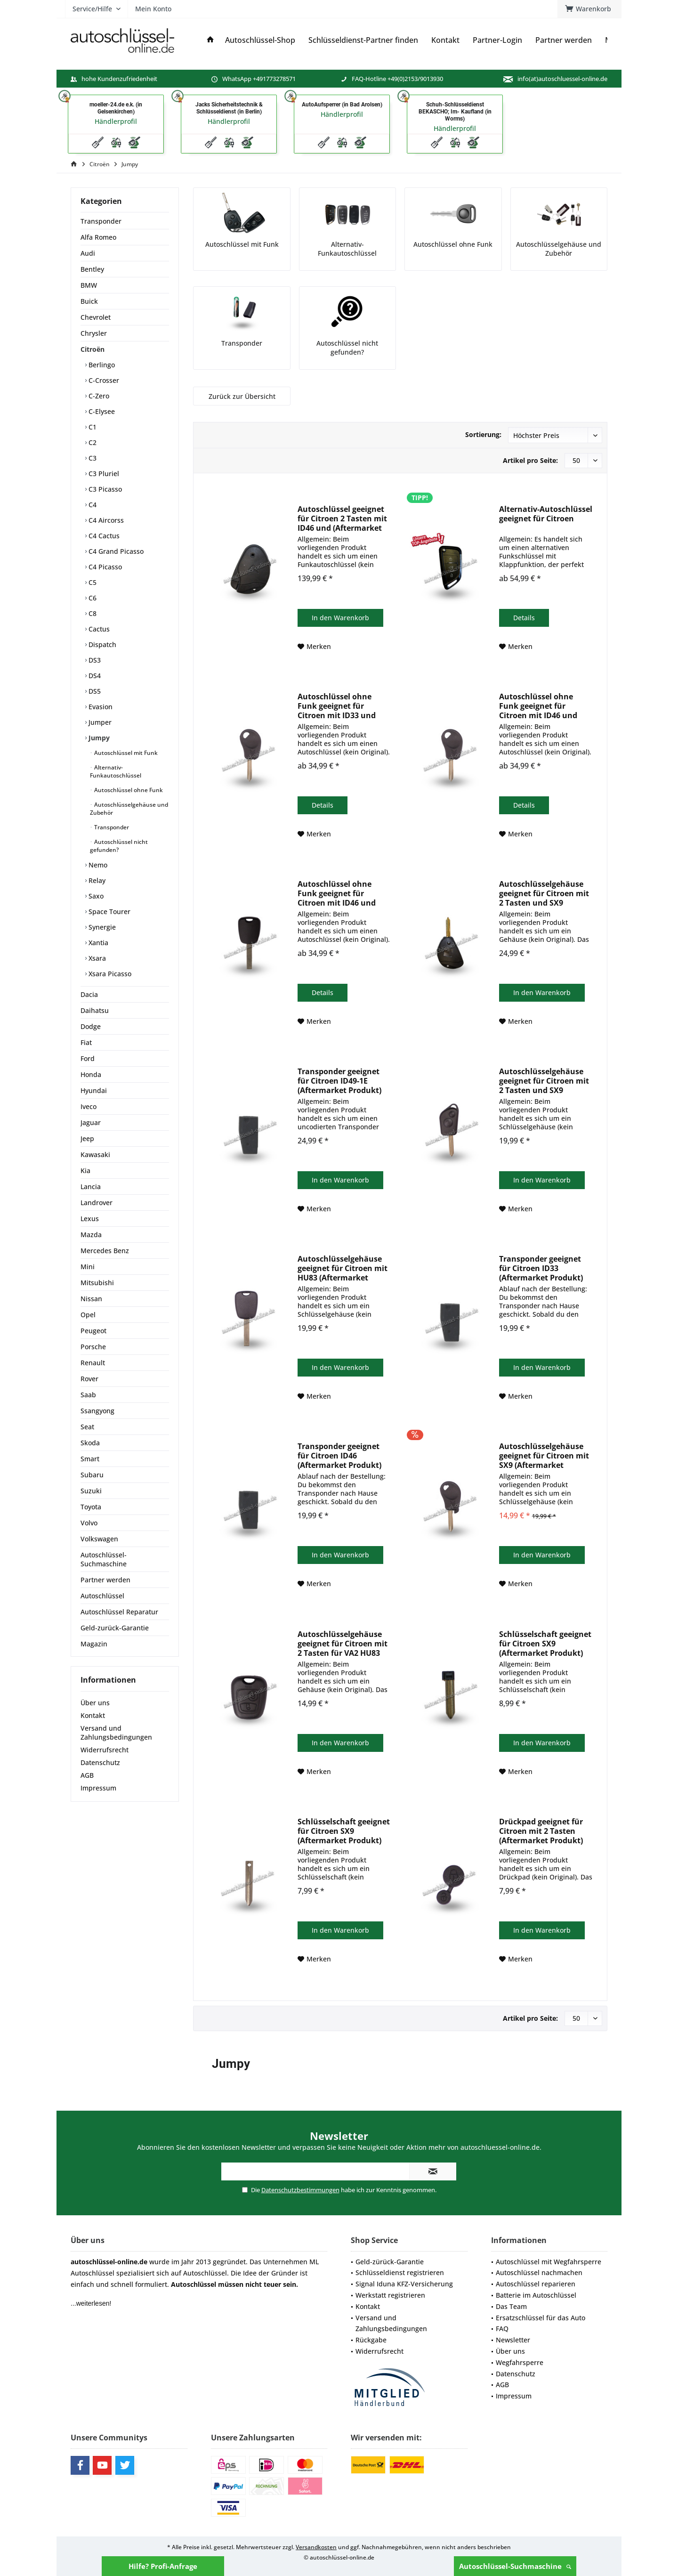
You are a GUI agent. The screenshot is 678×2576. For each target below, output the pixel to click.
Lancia (91, 1186)
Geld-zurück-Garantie (115, 1627)
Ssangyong (97, 1410)
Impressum (98, 1787)
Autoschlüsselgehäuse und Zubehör (129, 809)
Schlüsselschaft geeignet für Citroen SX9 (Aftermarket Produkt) (545, 1643)
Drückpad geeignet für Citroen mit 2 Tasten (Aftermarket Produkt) (541, 1831)
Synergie (101, 927)
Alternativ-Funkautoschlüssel (115, 771)
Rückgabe (371, 2339)
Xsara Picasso (109, 973)
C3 (92, 458)
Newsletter (513, 2339)
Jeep (87, 1138)
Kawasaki (95, 1154)
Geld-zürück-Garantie (389, 2261)
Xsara (96, 958)
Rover (89, 1378)
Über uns (95, 1702)
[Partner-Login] (497, 40)
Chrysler (94, 333)
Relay (96, 880)
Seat (87, 1426)
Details (524, 617)
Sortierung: (483, 434)
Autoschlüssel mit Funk (125, 753)
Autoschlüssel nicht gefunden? (119, 846)
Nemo (97, 864)
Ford (88, 1058)
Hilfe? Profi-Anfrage (163, 2566)
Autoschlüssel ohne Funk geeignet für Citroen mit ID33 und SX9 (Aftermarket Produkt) (337, 706)
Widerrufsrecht (105, 1749)
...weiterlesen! (91, 2303)
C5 (92, 582)
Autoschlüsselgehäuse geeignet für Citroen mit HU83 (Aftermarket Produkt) (342, 1268)
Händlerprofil (116, 121)
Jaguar (91, 1122)
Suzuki (91, 1490)
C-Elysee (101, 411)
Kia (85, 1170)
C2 (92, 442)
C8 (92, 613)
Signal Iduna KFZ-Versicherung (404, 2283)
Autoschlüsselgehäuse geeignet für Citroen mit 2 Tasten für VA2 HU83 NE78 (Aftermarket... (342, 1643)
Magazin (94, 1643)
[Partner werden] (563, 40)
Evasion (100, 706)
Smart (90, 1458)
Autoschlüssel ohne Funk (128, 790)
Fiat (86, 1042)
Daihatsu (95, 1010)
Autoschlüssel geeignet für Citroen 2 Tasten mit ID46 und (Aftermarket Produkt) (342, 518)
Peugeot (93, 1330)
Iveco (89, 1106)
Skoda (90, 1442)
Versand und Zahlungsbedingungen (116, 1733)
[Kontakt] (445, 40)
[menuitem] (589, 9)
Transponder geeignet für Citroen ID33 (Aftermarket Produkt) (541, 1268)
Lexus (90, 1218)
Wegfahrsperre (519, 2362)
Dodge (91, 1026)
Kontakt (93, 1715)
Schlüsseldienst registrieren (399, 2272)
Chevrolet (96, 317)
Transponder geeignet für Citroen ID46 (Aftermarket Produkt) (339, 1456)
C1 (92, 426)
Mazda (91, 1234)
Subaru (92, 1474)
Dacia (89, 994)
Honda (91, 1074)
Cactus (98, 628)
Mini (88, 1266)
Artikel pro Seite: (530, 460)
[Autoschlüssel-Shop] (260, 40)
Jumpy (98, 737)
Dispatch (101, 644)
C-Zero (98, 395)
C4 (92, 504)
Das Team (511, 2306)
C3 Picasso (104, 489)
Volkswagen (99, 1538)
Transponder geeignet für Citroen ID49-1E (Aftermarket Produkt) (339, 1081)
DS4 (94, 675)
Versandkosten (316, 2547)
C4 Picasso (104, 566)
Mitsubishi (97, 1282)
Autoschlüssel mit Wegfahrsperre (548, 2261)
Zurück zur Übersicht (242, 396)
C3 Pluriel (103, 473)
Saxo (95, 895)
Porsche (93, 1346)
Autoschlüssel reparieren (535, 2283)
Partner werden (105, 1579)
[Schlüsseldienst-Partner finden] (363, 40)
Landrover (97, 1202)
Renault (93, 1362)
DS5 (94, 691)
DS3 (94, 660)
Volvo (89, 1522)
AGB (87, 1775)
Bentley (92, 269)
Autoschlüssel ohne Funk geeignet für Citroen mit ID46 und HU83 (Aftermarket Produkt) (337, 893)
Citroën (93, 349)
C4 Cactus (103, 535)
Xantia (97, 942)
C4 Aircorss (105, 520)
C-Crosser (103, 380)
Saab (88, 1394)
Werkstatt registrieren (390, 2295)
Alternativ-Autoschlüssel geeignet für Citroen (545, 514)
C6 (92, 597)
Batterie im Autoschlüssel (536, 2295)
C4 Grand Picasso (115, 551)
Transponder (101, 221)
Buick (89, 301)
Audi (88, 253)
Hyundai (94, 1090)
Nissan (91, 1298)
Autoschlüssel (102, 1595)
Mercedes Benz (105, 1250)
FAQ (502, 2328)
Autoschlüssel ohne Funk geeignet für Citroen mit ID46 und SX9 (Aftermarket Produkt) (538, 706)
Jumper (99, 722)
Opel (88, 1314)
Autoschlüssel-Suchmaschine (515, 2566)
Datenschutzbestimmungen (300, 2190)
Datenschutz (100, 1762)
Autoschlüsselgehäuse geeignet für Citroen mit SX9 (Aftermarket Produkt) (544, 1456)
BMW (89, 285)
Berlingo (101, 364)
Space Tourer (108, 911)
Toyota (91, 1506)
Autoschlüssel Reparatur (119, 1611)
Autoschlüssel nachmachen (539, 2272)
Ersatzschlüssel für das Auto (540, 2317)
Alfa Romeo (98, 237)
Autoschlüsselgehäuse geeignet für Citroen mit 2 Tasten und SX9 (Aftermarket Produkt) (544, 893)
